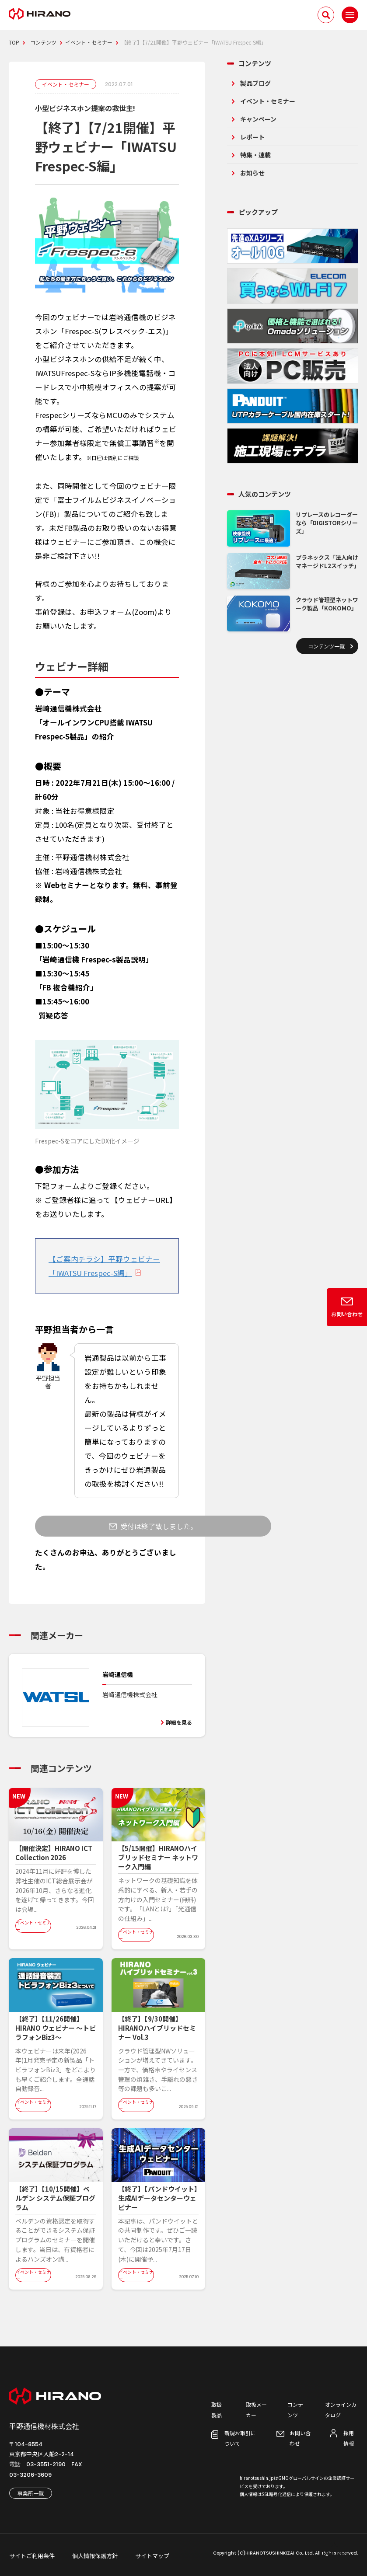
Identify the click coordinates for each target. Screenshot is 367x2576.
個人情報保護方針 (95, 2556)
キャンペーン (258, 119)
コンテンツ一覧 (326, 646)
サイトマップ (152, 2556)
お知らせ (252, 172)
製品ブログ (255, 83)
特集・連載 (255, 154)
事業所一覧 (30, 2493)
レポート (252, 136)
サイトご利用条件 (32, 2556)
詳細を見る (179, 1722)
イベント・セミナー (267, 101)
